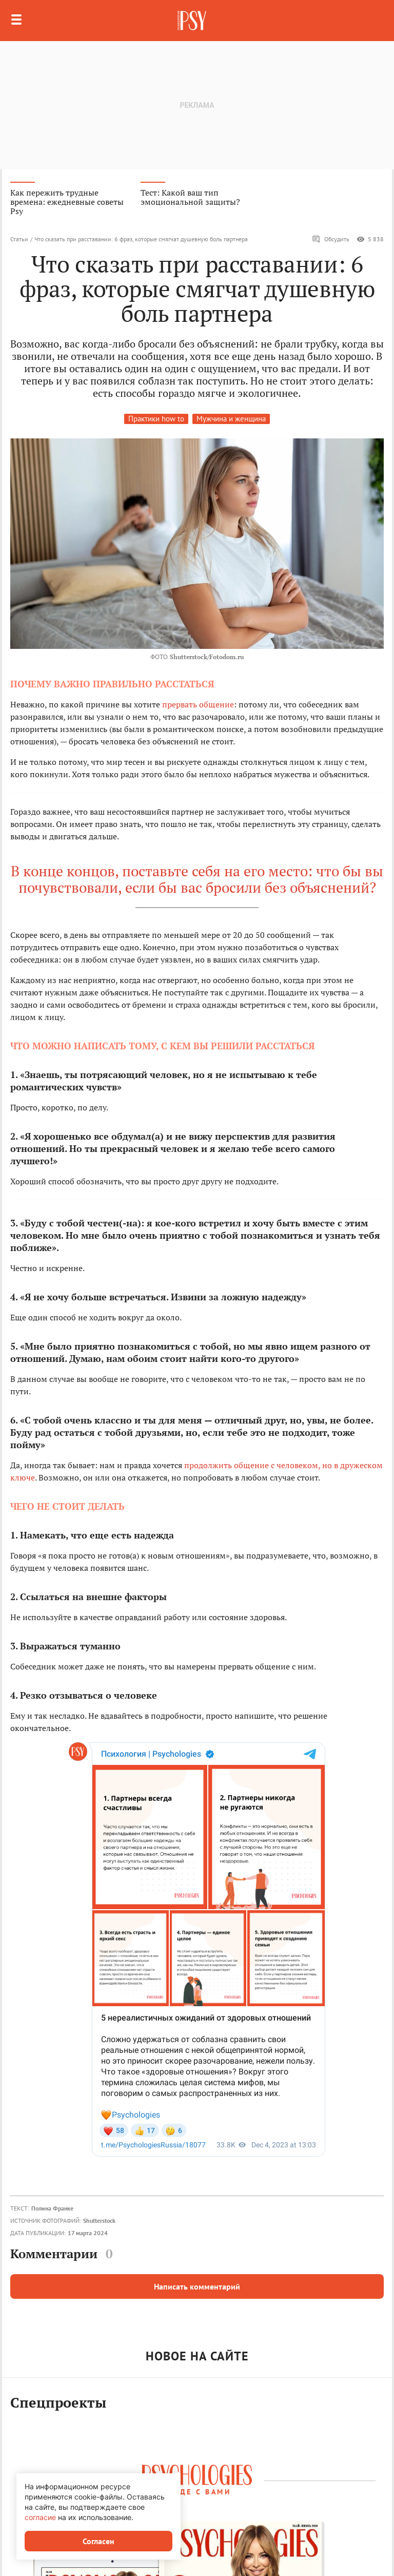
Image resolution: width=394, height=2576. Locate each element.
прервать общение (198, 704)
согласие (40, 2517)
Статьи (19, 239)
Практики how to (156, 419)
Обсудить (330, 239)
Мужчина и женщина (231, 419)
